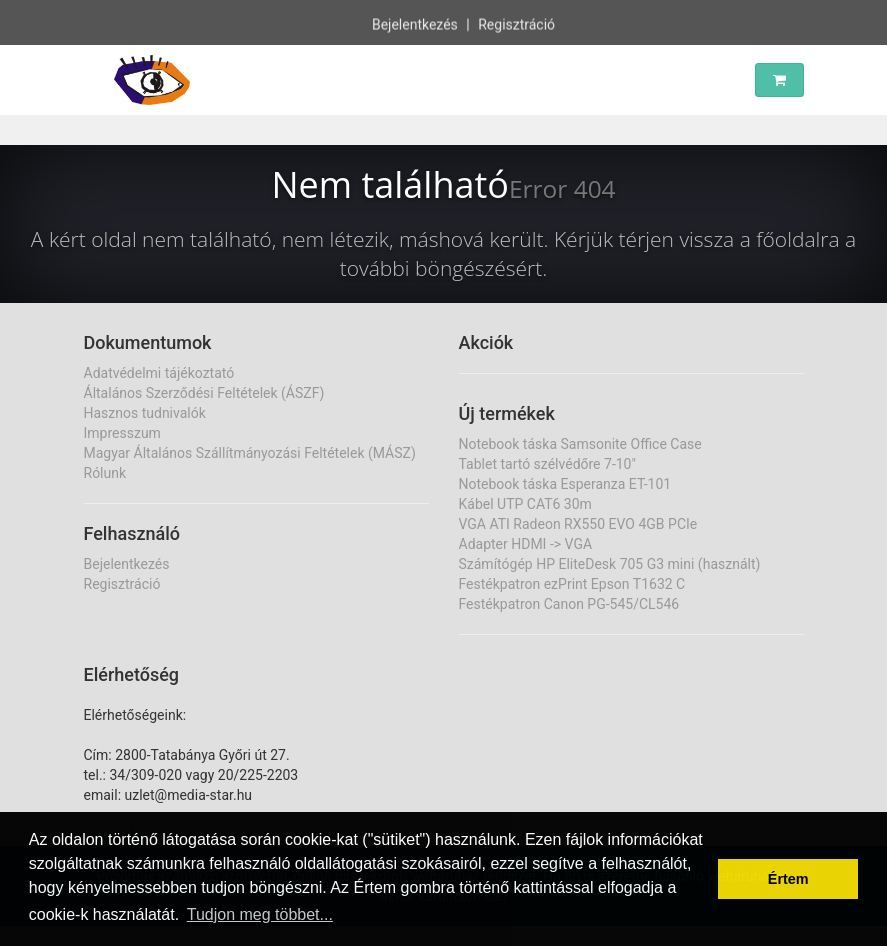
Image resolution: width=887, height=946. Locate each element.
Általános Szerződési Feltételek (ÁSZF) (204, 393)
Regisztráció (516, 24)
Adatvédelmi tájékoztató (159, 373)
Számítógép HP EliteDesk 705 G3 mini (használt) (610, 564)
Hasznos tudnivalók (145, 413)
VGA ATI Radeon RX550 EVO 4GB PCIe (578, 524)
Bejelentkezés (415, 24)
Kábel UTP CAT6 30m (525, 504)
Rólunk (105, 473)
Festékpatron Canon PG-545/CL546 (569, 604)
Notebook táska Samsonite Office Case (580, 444)
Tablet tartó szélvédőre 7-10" (547, 464)
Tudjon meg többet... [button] (260, 914)
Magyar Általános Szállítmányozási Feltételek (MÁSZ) (250, 453)
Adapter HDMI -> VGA (526, 544)
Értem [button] (788, 879)
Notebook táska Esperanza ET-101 (565, 484)
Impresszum (122, 433)
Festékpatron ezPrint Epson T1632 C (572, 584)
